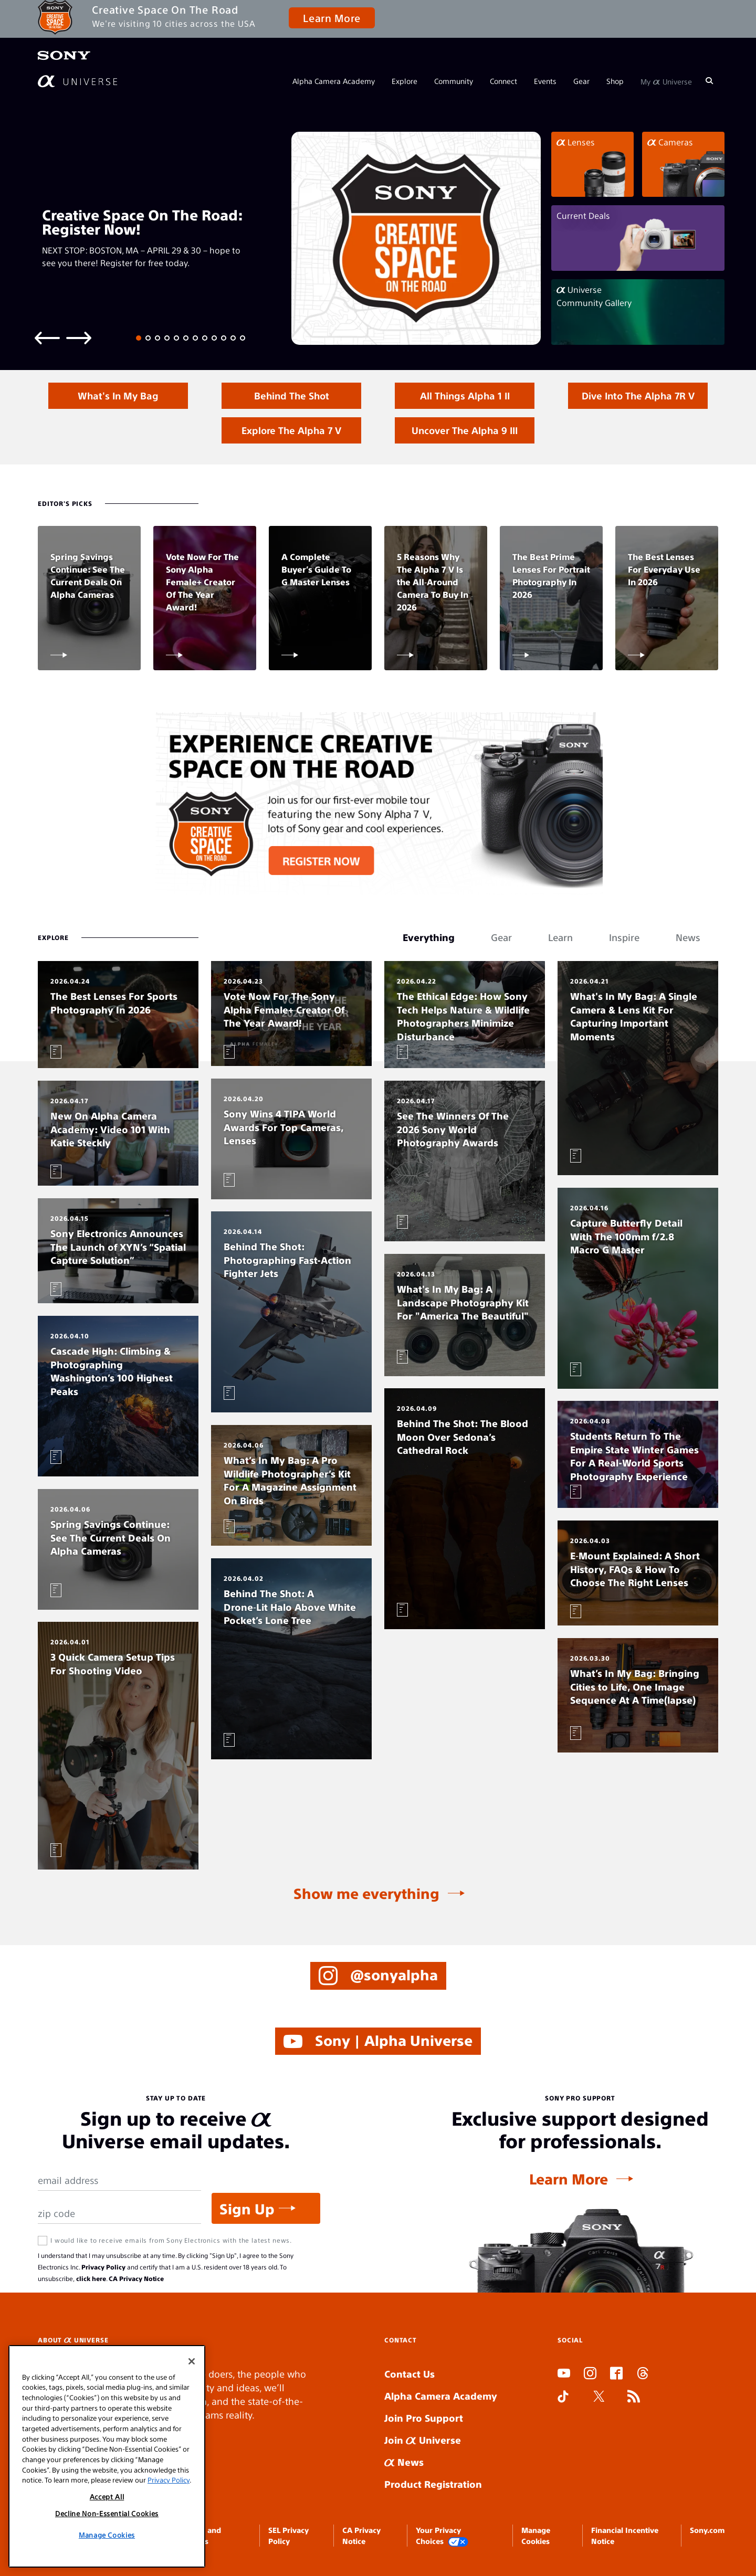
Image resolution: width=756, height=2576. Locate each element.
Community (453, 81)
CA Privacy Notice (136, 2278)
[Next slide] (78, 337)
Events (545, 81)
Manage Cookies (107, 2534)
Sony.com (707, 2530)
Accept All (107, 2496)
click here (91, 2278)
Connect (503, 81)
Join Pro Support (423, 2418)
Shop (615, 81)
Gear (581, 81)
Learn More (331, 17)
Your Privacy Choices (442, 2536)
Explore (404, 81)
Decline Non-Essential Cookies (107, 2513)
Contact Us (409, 2374)
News (404, 2462)
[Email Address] (119, 2180)
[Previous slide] (47, 337)
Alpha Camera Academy (333, 81)
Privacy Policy (103, 2267)
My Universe (666, 81)
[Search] (709, 80)
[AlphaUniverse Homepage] (77, 81)
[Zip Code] (119, 2213)
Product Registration (433, 2484)
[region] (106, 2456)
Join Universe (422, 2440)
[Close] (191, 2361)
